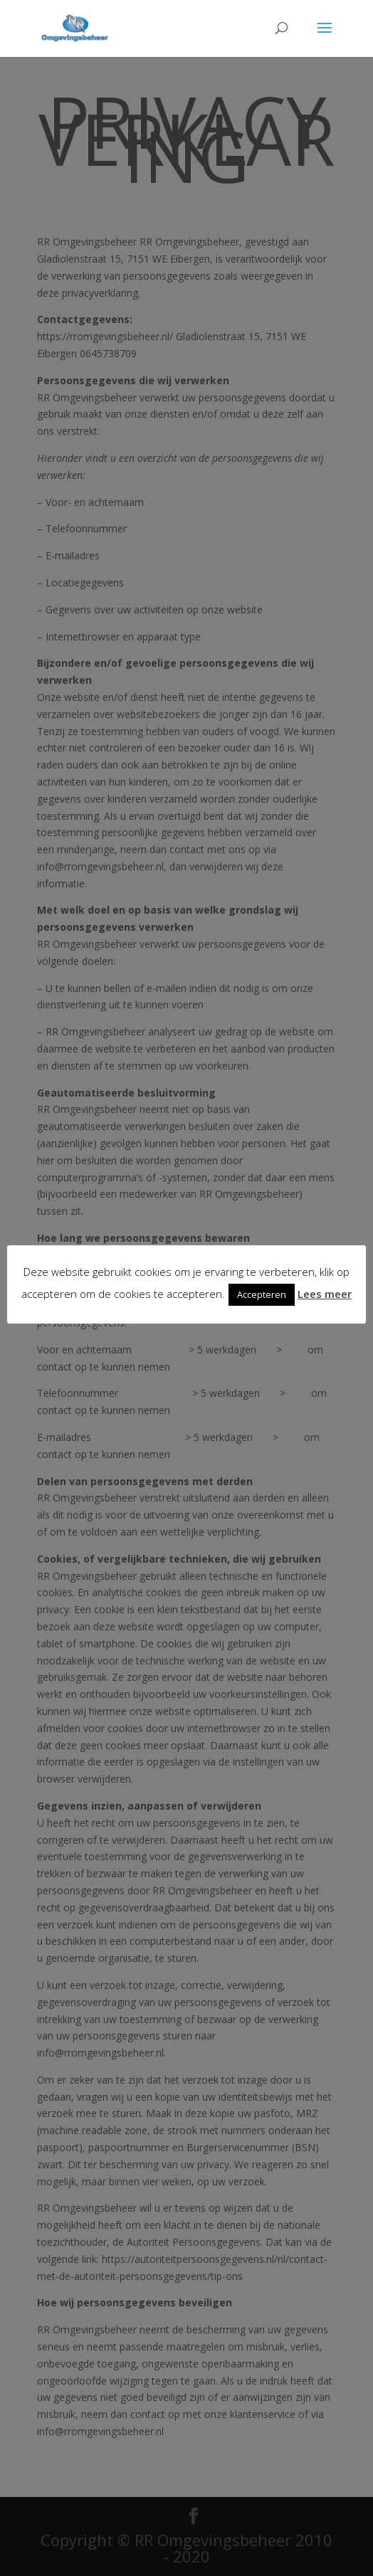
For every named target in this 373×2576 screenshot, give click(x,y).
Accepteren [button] (261, 1294)
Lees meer (325, 1294)
